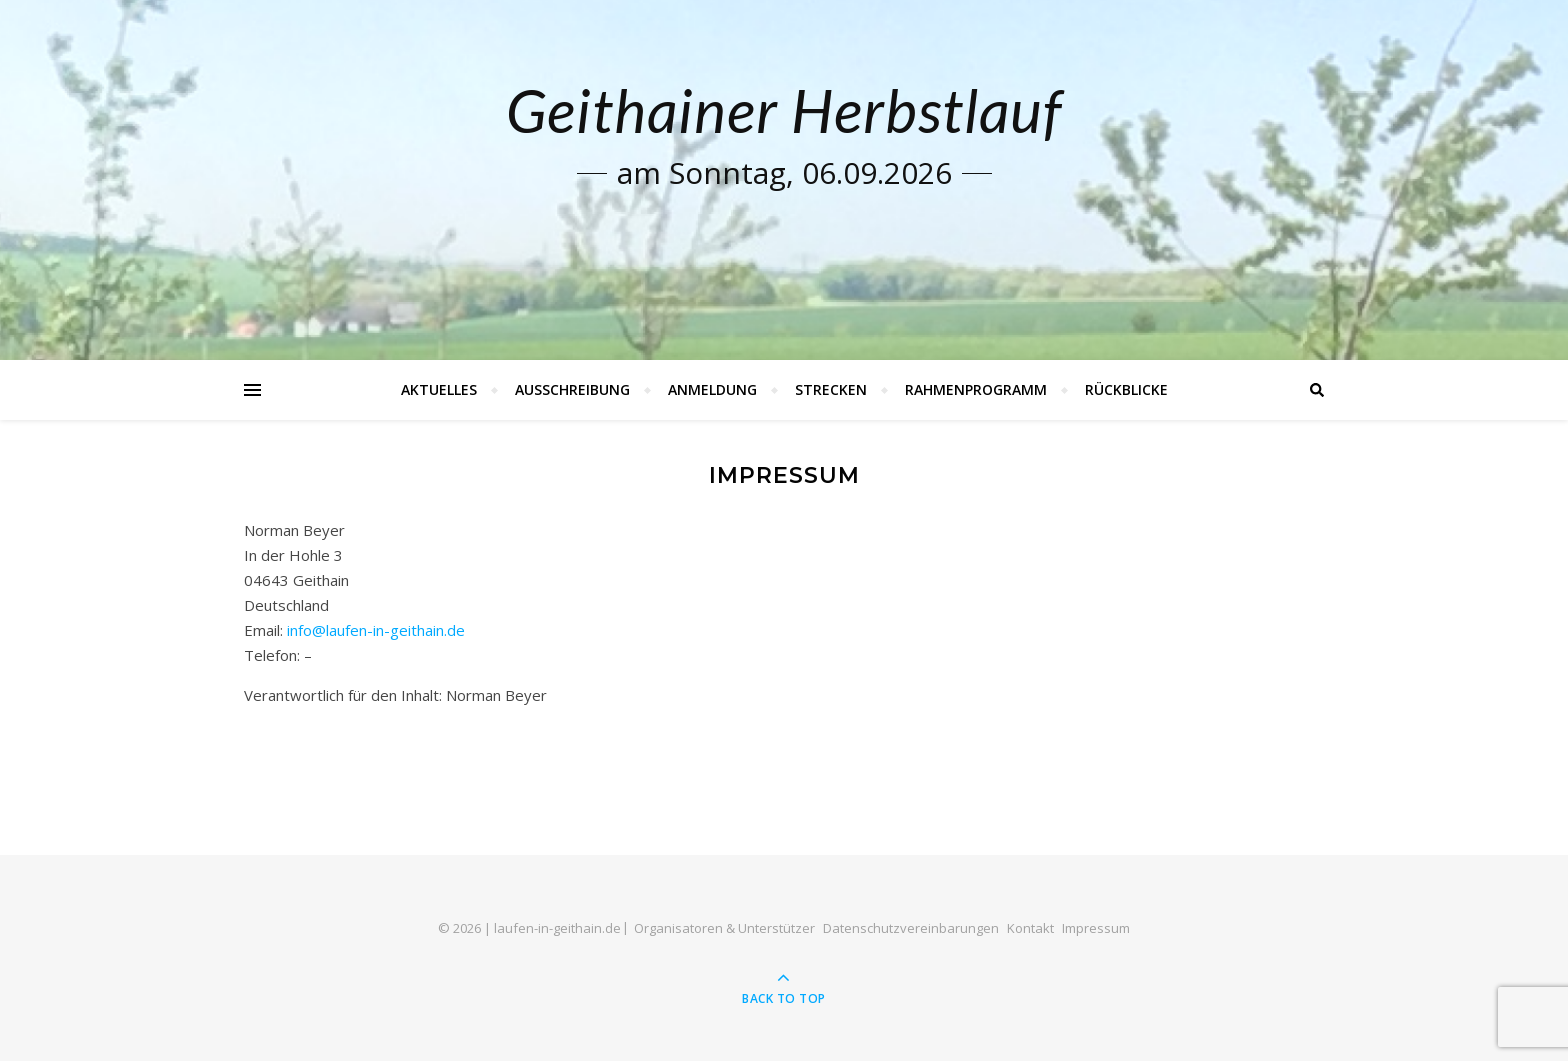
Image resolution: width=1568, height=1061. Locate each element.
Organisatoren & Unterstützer (724, 928)
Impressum (1096, 928)
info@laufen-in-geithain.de (376, 630)
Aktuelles (439, 389)
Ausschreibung (572, 389)
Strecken (831, 389)
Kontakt (1030, 928)
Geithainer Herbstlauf (784, 110)
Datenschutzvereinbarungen (911, 928)
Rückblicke (1126, 389)
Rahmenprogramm (976, 389)
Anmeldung (712, 389)
